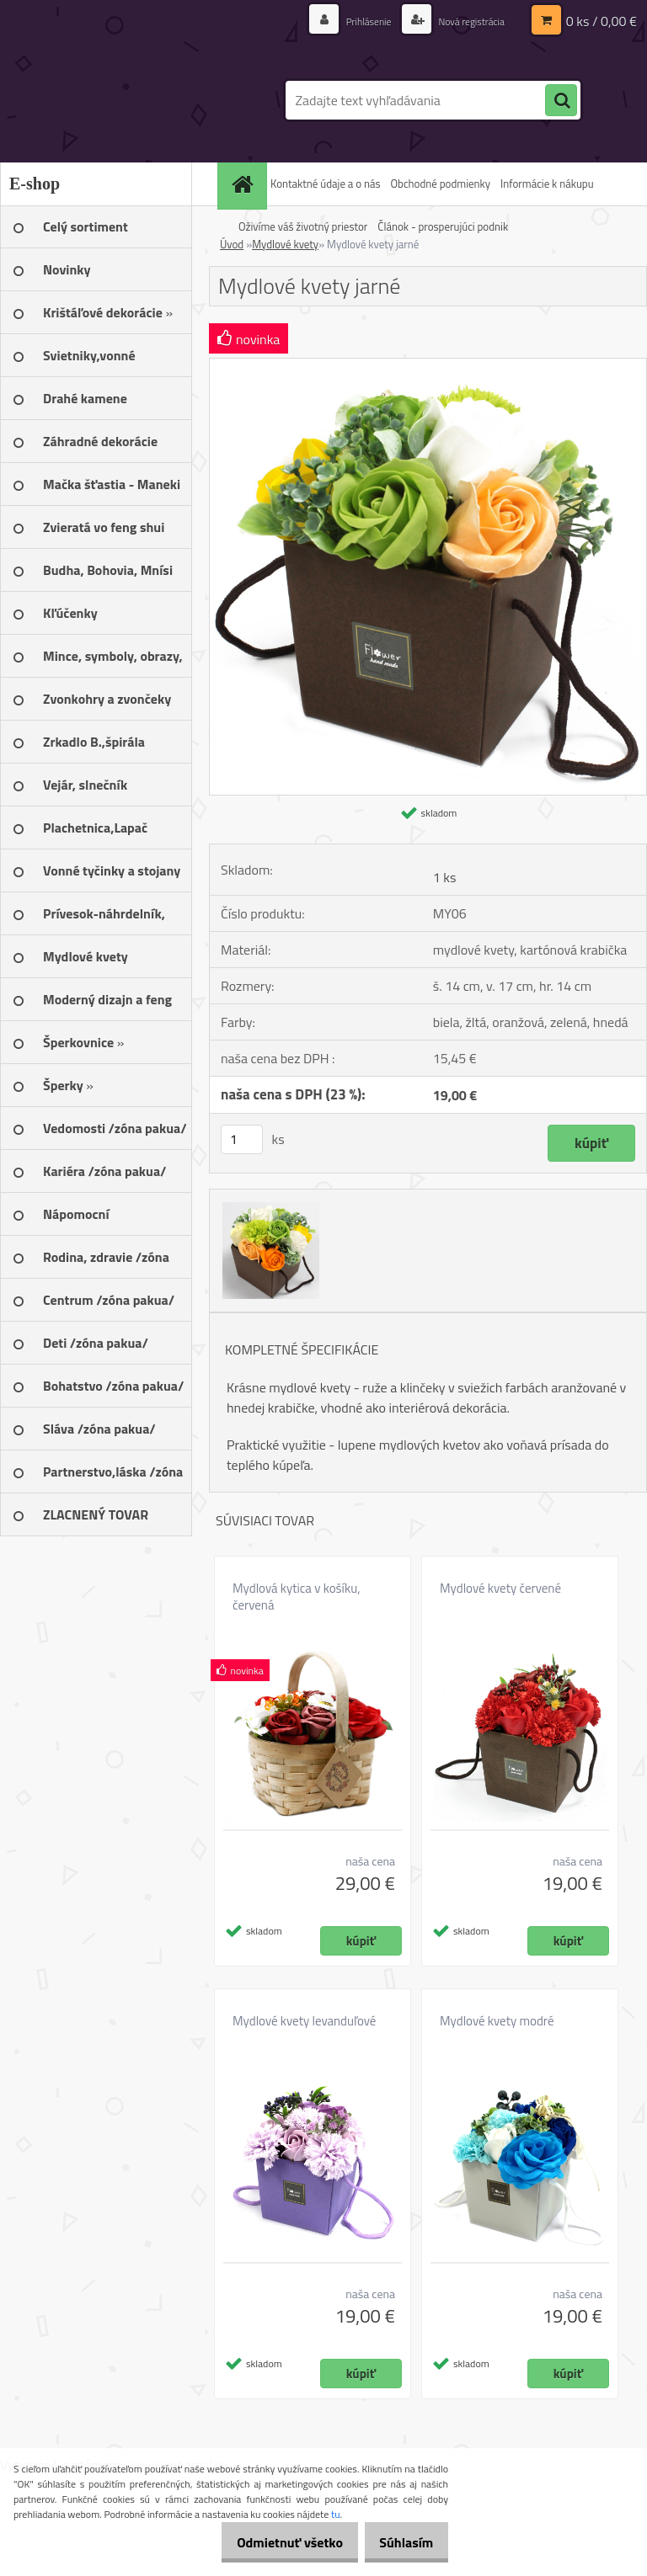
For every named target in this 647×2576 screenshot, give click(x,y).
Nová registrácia (464, 20)
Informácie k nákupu (547, 183)
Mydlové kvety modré (496, 2021)
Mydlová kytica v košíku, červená (296, 1597)
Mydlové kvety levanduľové (304, 2021)
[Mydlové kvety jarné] (428, 365)
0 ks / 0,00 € (601, 21)
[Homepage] (244, 183)
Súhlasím (400, 2542)
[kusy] (242, 1139)
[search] (561, 101)
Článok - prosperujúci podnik (442, 226)
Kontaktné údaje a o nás (325, 183)
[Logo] (116, 100)
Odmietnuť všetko (271, 2542)
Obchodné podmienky (440, 183)
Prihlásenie (350, 20)
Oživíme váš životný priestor (302, 226)
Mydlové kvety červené (500, 1588)
